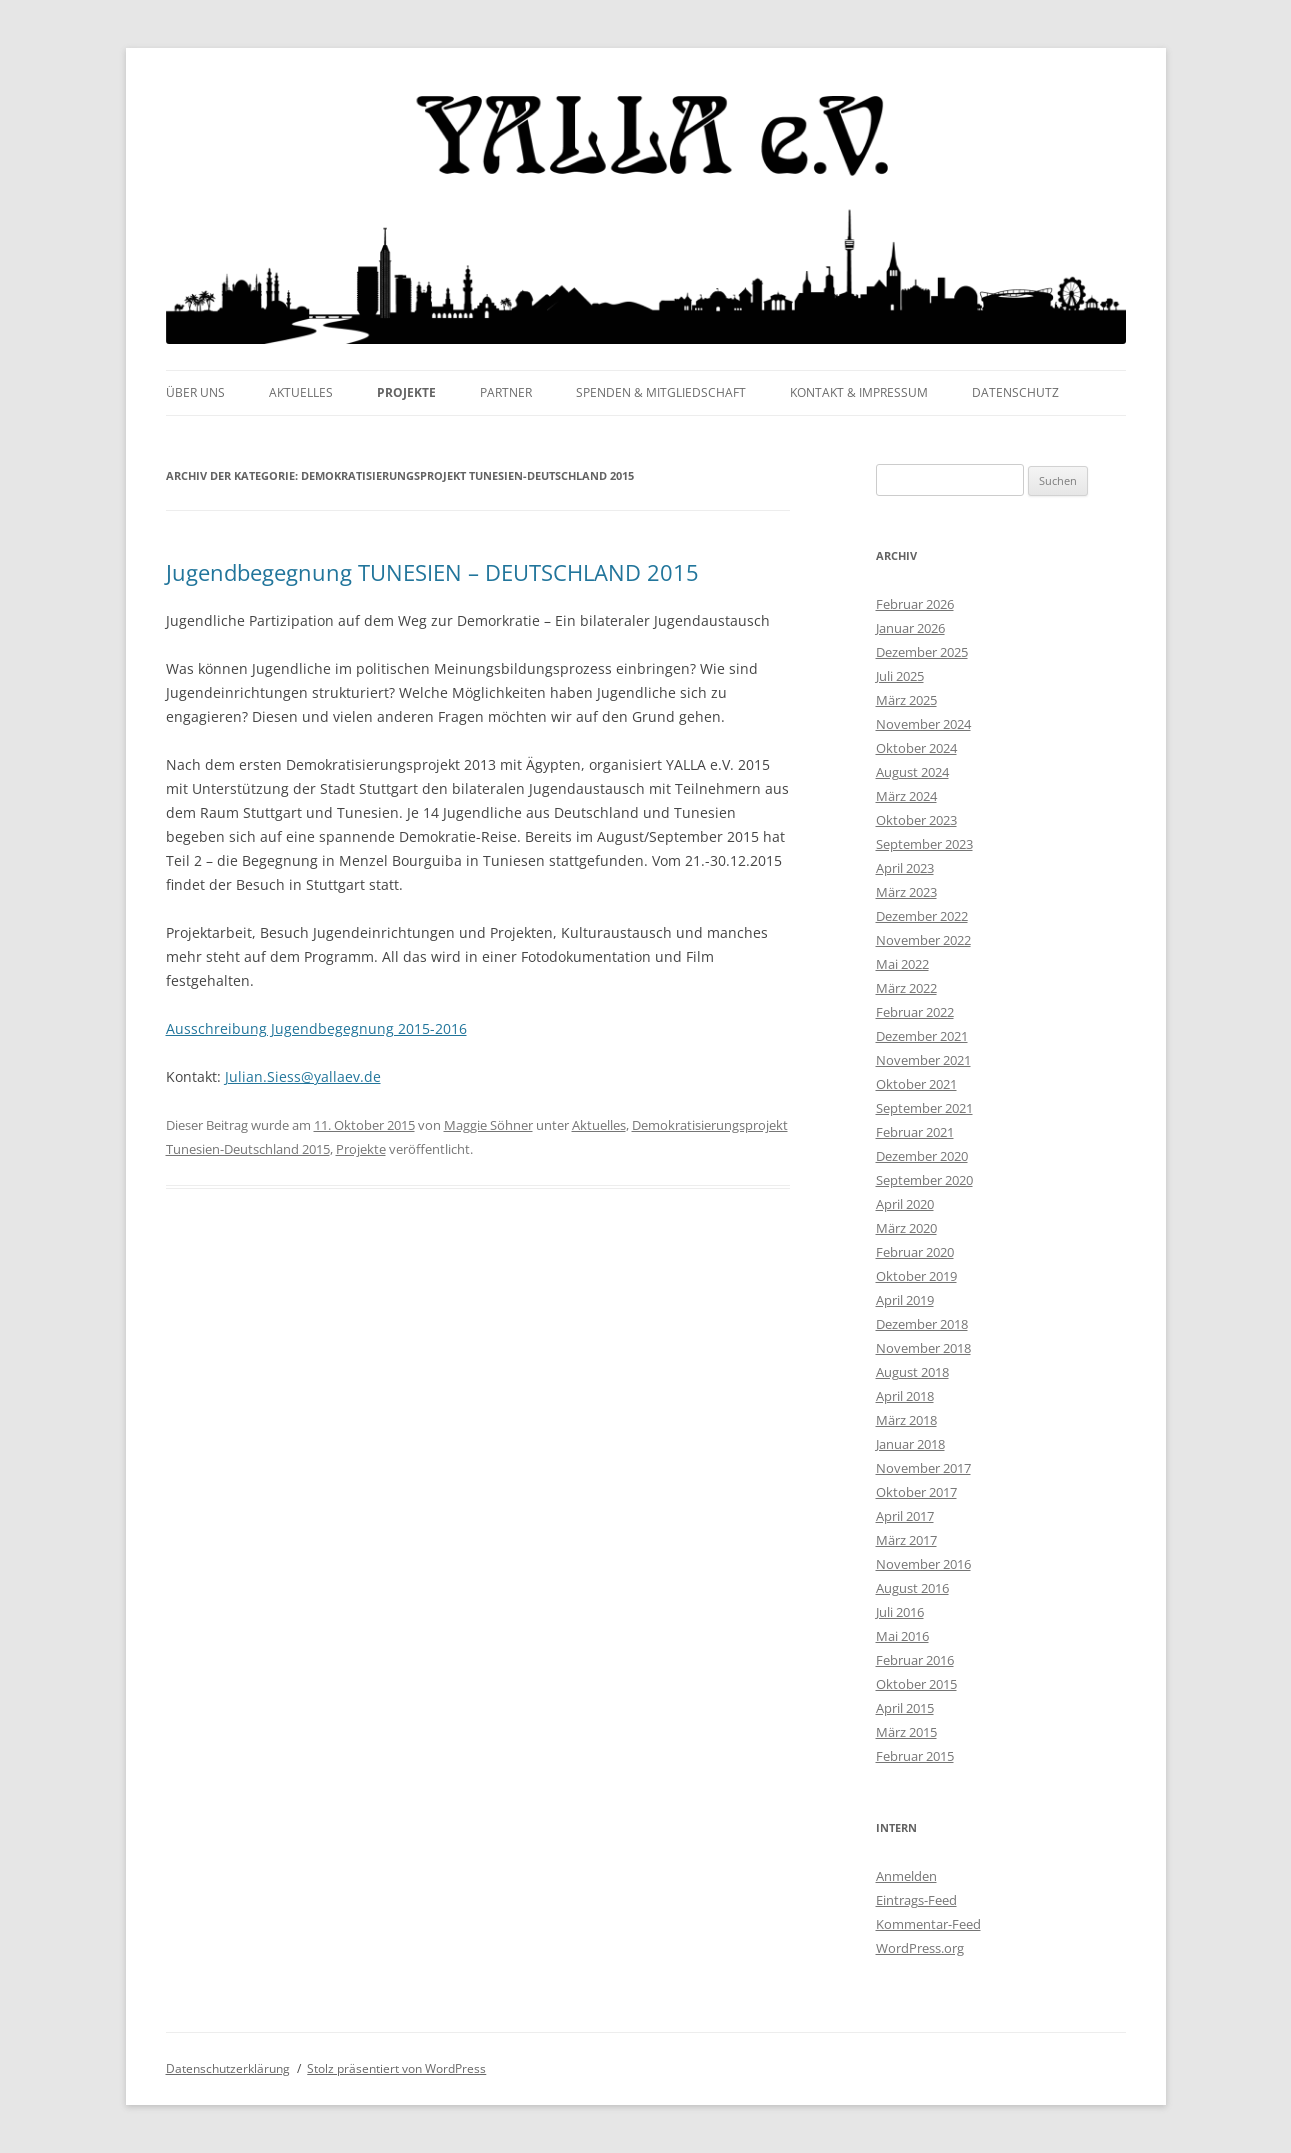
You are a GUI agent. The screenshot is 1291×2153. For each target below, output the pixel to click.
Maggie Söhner (488, 1125)
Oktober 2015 (916, 1684)
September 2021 (924, 1108)
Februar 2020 (915, 1252)
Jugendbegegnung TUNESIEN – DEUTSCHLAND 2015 (432, 572)
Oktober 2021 (916, 1084)
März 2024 (906, 796)
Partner (506, 392)
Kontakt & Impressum (859, 392)
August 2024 (912, 772)
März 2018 (906, 1420)
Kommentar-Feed (928, 1924)
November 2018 (923, 1348)
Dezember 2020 (922, 1156)
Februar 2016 (915, 1660)
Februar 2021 (915, 1132)
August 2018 (912, 1372)
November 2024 (923, 724)
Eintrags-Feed (916, 1900)
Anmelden (906, 1876)
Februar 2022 (915, 1012)
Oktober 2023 (916, 820)
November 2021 (923, 1060)
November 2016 (923, 1564)
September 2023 (924, 844)
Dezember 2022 (922, 916)
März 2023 (906, 892)
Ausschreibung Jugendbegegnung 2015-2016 (316, 1028)
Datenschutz (1015, 392)
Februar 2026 (915, 604)
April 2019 (905, 1300)
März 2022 (906, 988)
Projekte (406, 392)
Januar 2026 (910, 628)
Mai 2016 (902, 1636)
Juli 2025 (900, 676)
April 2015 (905, 1708)
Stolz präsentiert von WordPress (396, 2068)
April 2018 (905, 1396)
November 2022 (923, 940)
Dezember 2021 (922, 1036)
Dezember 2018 (922, 1324)
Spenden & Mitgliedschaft (661, 392)
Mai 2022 (902, 964)
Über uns (195, 392)
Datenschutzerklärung (228, 2068)
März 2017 (906, 1540)
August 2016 (912, 1588)
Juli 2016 (900, 1612)
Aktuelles (301, 392)
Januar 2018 (910, 1444)
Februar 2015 (915, 1756)
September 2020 (924, 1180)
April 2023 (905, 868)
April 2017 (905, 1516)
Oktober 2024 (916, 748)
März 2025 (906, 700)
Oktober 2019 (916, 1276)
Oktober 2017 (916, 1492)
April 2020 (905, 1204)
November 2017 (923, 1468)
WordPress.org (920, 1948)
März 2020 (906, 1228)
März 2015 (906, 1732)
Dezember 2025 (922, 652)
